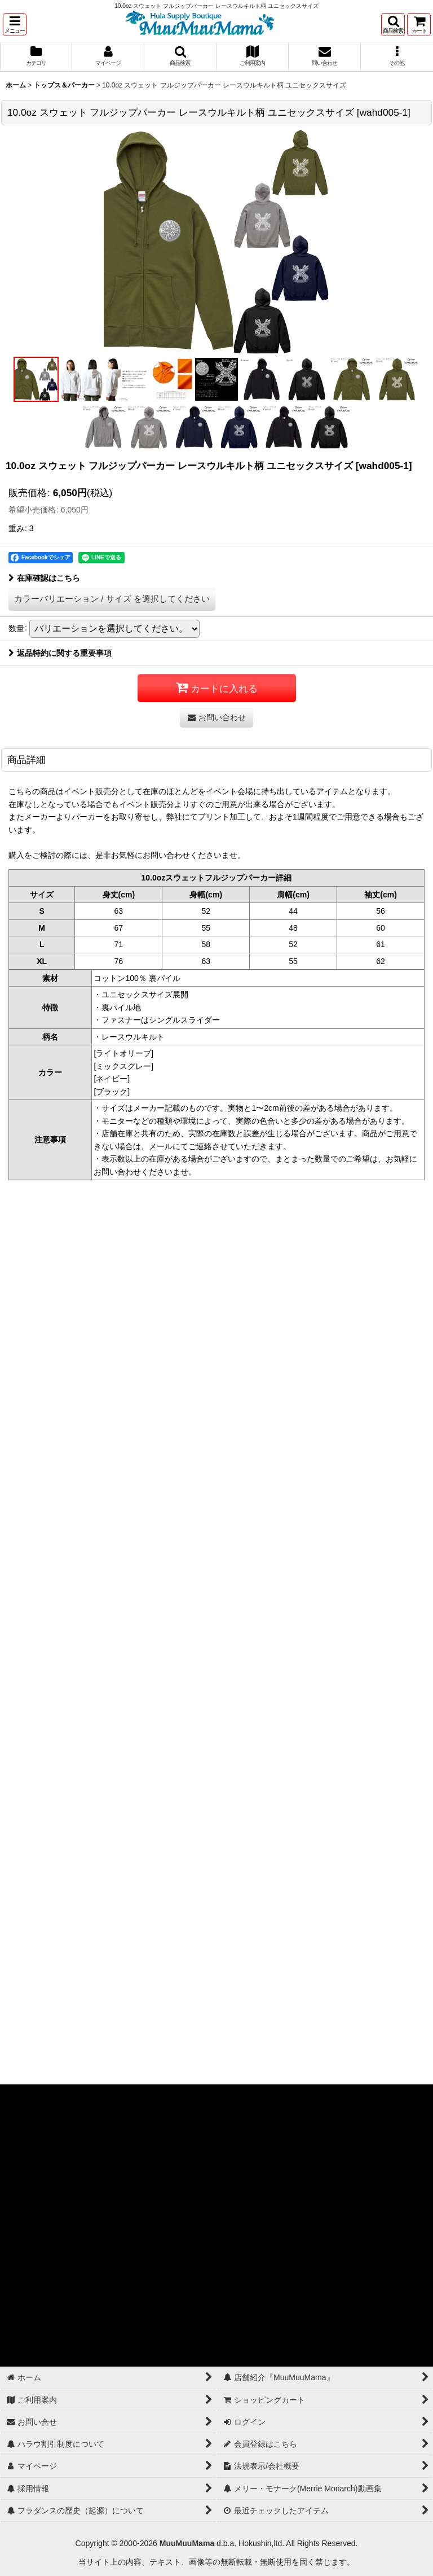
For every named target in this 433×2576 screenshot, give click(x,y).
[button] (14, 24)
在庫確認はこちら (44, 577)
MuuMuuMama (187, 2543)
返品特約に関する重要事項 (60, 653)
